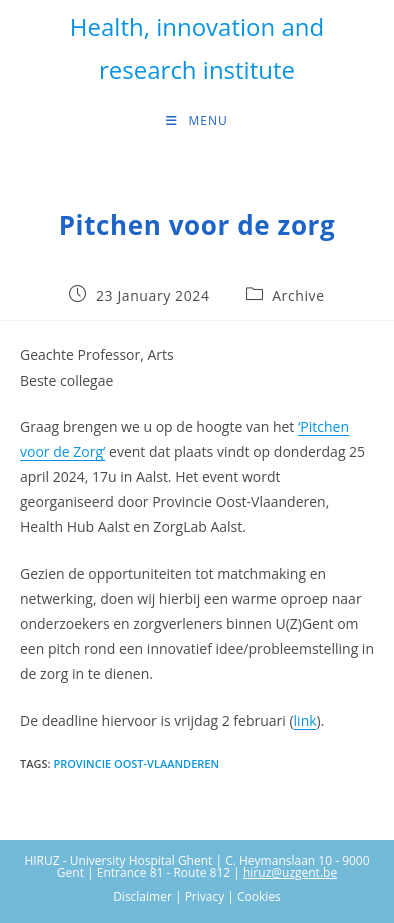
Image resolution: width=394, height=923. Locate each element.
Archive (298, 295)
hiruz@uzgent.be (290, 872)
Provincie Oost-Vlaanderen (136, 763)
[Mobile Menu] (196, 121)
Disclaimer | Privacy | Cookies (197, 896)
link (305, 720)
